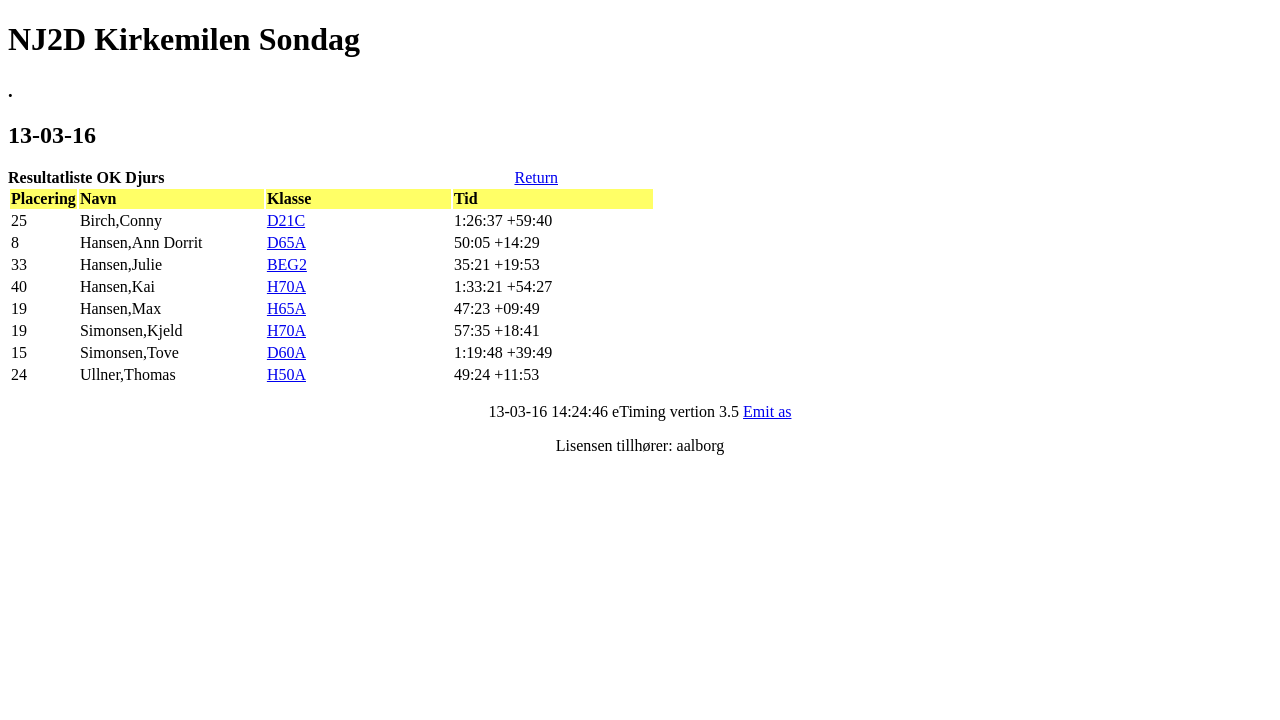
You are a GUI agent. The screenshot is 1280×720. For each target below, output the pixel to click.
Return (536, 177)
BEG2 (287, 264)
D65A (286, 242)
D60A (286, 352)
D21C (286, 220)
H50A (286, 374)
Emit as (767, 411)
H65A (286, 308)
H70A (286, 286)
